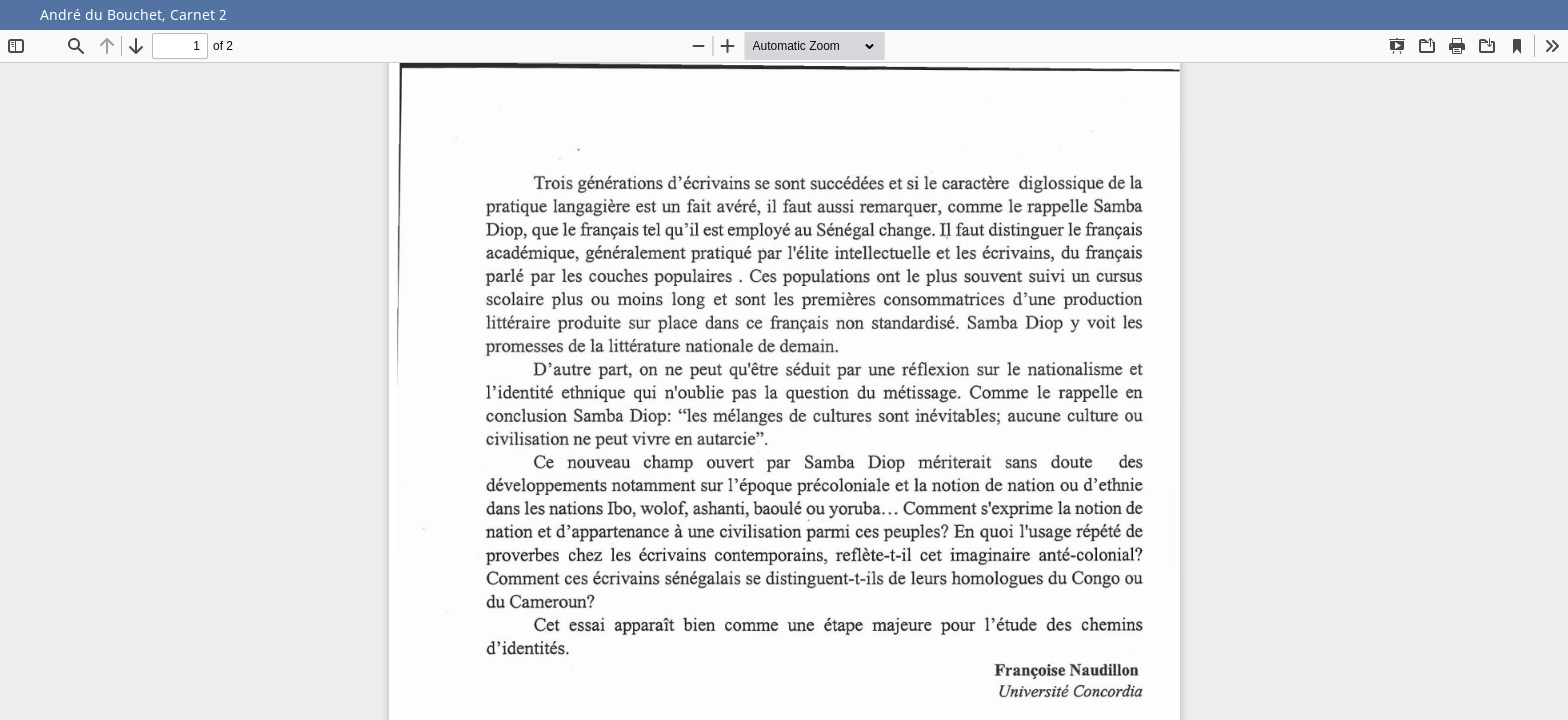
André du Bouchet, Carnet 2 (133, 14)
